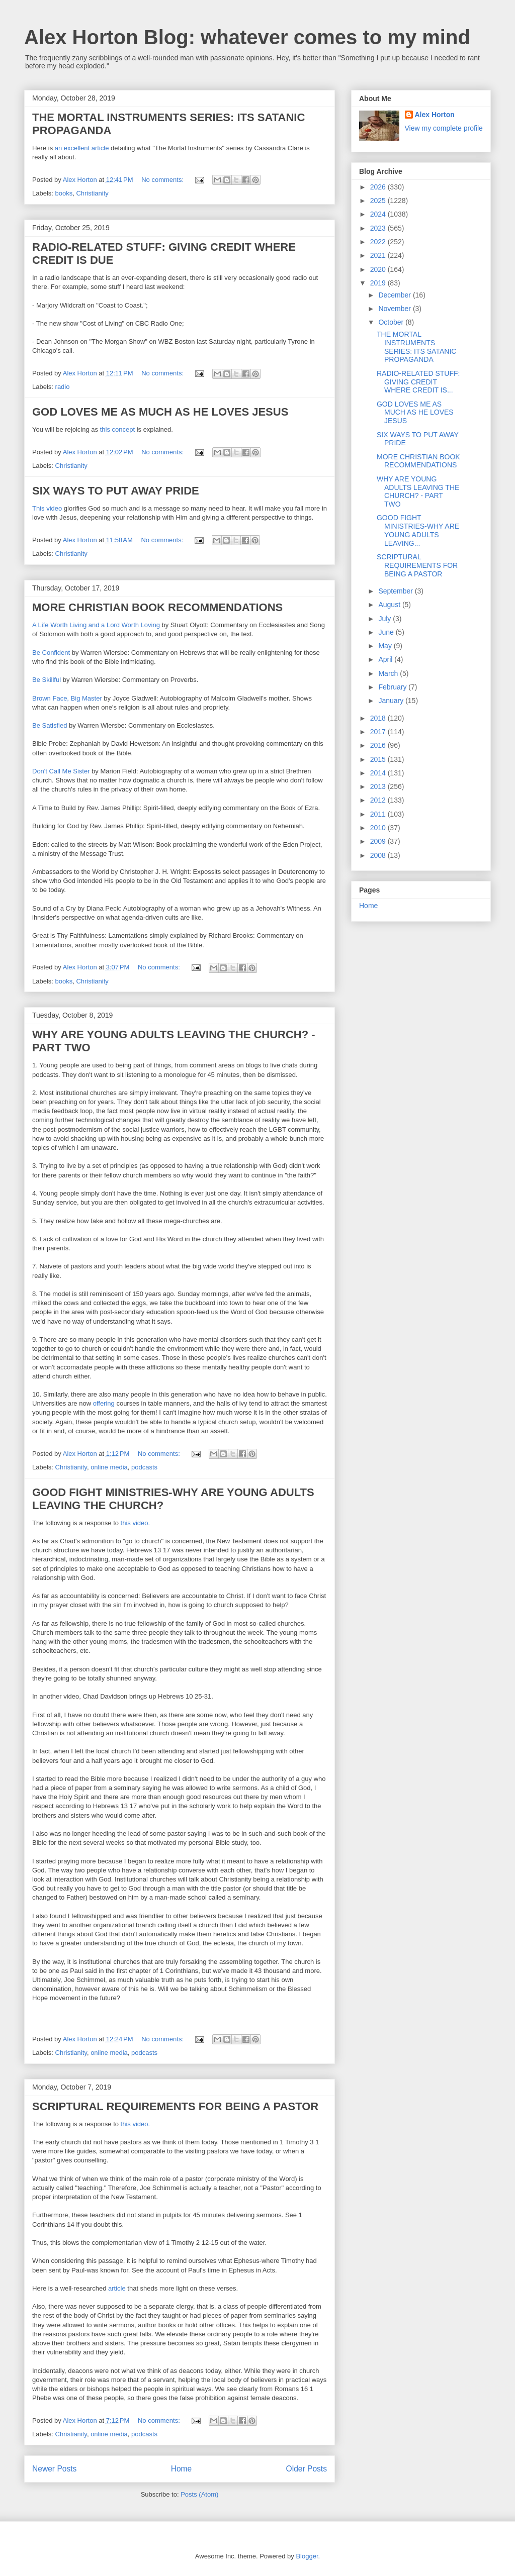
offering (104, 1403)
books (64, 193)
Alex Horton (435, 115)
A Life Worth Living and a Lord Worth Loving (97, 625)
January (391, 701)
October (391, 322)
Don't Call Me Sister (61, 771)
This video (47, 508)
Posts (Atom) (199, 2494)
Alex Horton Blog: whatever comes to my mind (247, 37)
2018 (379, 718)
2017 (379, 732)
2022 (379, 242)
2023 (379, 228)
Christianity (92, 193)
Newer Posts (54, 2468)
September (396, 591)
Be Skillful (46, 679)
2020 (379, 269)
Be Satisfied (49, 725)
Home (181, 2468)
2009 (379, 841)
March (389, 673)
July (385, 619)
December (395, 295)
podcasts (144, 1467)
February (393, 687)
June (386, 632)
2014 (379, 773)
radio (62, 386)
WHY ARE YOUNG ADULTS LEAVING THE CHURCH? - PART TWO (418, 491)
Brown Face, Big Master (67, 698)
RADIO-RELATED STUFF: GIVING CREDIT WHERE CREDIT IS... (418, 381)
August (390, 605)
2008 (379, 855)
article (117, 2288)
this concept (117, 429)
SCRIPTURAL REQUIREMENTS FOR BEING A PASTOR (175, 2106)
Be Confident (51, 652)
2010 (379, 828)
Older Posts (306, 2468)
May (385, 646)
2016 (379, 745)
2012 (379, 800)
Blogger (307, 2556)
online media (109, 1467)
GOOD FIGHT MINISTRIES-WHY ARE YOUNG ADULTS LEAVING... (418, 530)
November (395, 309)
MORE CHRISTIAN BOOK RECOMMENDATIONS (157, 607)
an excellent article (82, 148)
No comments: (163, 179)
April (386, 659)
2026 (379, 187)
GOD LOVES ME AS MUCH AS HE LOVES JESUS (160, 412)
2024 (379, 214)
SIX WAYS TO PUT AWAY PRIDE (115, 490)
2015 (379, 759)
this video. (135, 1523)
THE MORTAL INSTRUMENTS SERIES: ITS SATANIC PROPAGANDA (416, 346)
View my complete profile (444, 128)
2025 (379, 200)
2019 (379, 283)
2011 (379, 814)
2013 (379, 786)
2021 (379, 255)
